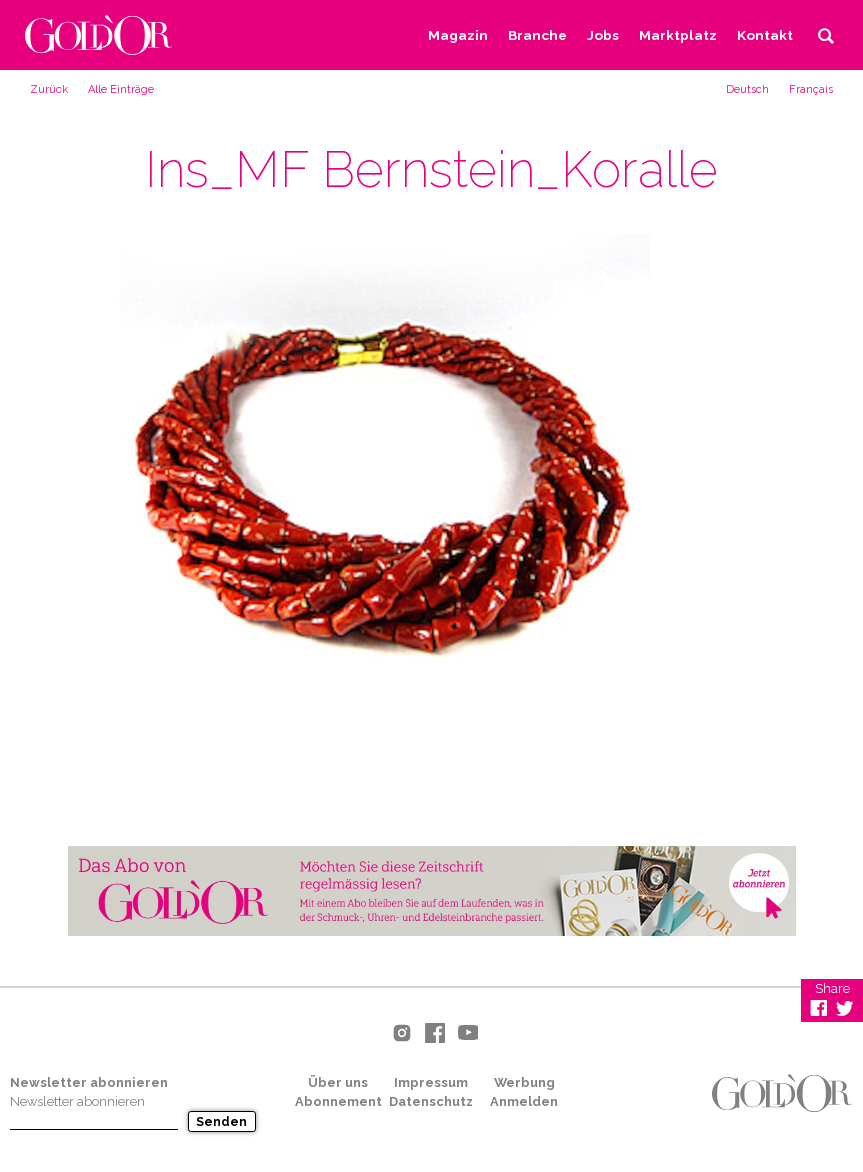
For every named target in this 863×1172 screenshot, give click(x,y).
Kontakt (765, 35)
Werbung (524, 1082)
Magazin (458, 35)
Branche (537, 35)
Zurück (49, 89)
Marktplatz (678, 35)
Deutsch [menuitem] (747, 89)
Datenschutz (431, 1101)
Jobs (603, 35)
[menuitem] (747, 89)
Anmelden (524, 1101)
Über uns (338, 1082)
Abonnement (338, 1101)
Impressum (431, 1082)
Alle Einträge (121, 89)
